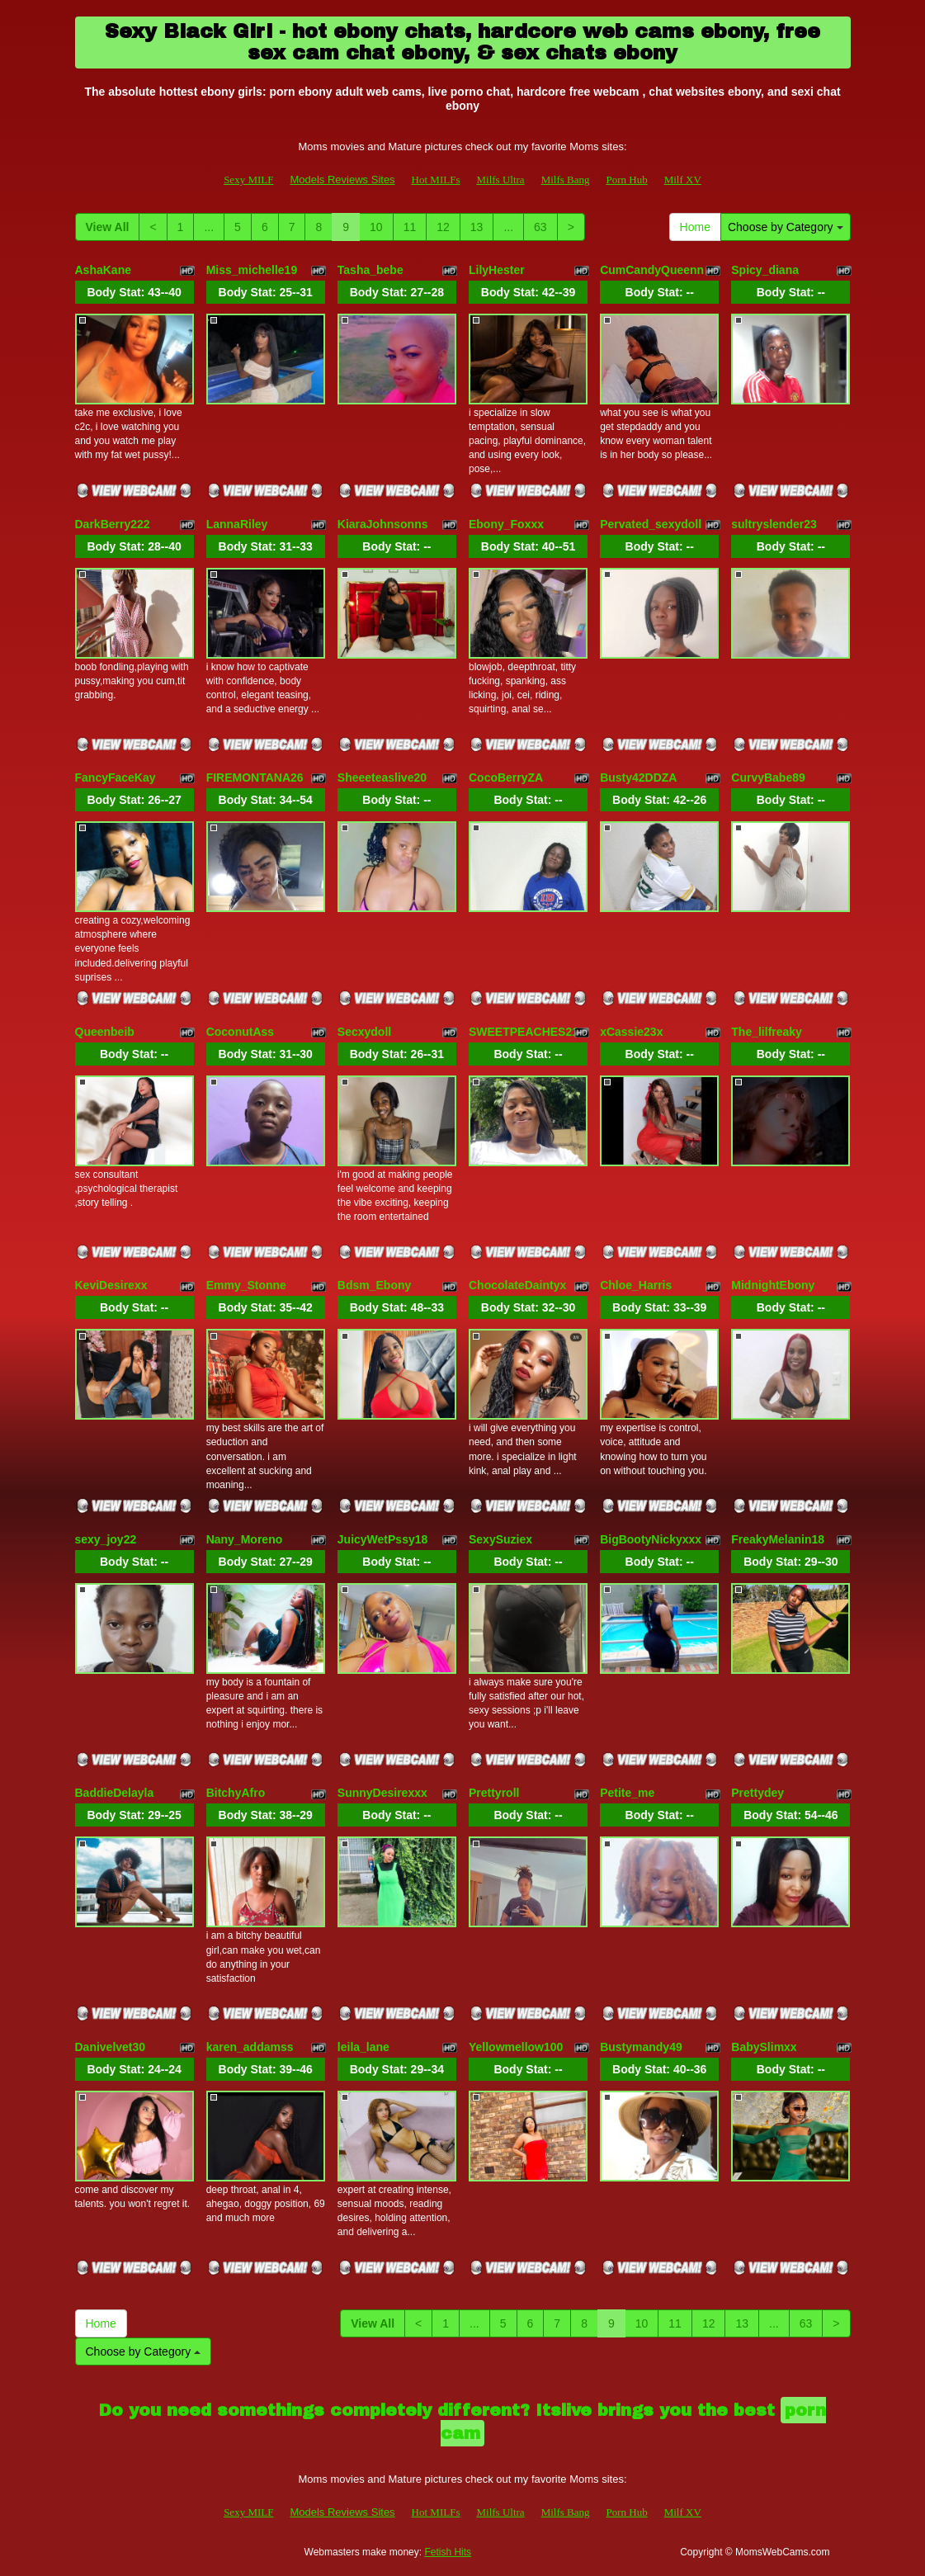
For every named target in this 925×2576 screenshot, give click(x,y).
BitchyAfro (236, 1792)
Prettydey (757, 1792)
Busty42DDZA (638, 777)
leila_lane (363, 2047)
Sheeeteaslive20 (382, 777)
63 (540, 227)
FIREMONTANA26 (255, 777)
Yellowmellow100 (516, 2047)
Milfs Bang (565, 179)
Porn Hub (627, 179)
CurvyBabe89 (768, 777)
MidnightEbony (772, 1285)
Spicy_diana (765, 270)
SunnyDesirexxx (382, 1792)
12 (443, 227)
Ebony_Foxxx (506, 524)
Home (695, 227)
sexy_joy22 (106, 1539)
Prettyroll (494, 1792)
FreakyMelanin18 (777, 1539)
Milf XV (682, 179)
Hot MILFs (436, 179)
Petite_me (627, 1792)
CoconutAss (240, 1031)
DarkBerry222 (112, 524)
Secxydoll (364, 1031)
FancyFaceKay (115, 777)
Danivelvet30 (110, 2047)
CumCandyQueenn (652, 270)
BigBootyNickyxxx (650, 1539)
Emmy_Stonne (246, 1285)
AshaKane (103, 270)
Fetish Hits (447, 2552)
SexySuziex (500, 1539)
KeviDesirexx (111, 1285)
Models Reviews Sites (342, 179)
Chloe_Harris (636, 1285)
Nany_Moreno (244, 1539)
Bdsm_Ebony (374, 1285)
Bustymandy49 (641, 2047)
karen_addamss (250, 2047)
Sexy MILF (248, 179)
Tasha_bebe (370, 270)
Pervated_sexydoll (650, 524)
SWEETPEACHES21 (523, 1031)
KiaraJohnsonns (382, 524)
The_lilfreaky (766, 1031)
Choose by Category (785, 227)
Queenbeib (105, 1031)
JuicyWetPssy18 (382, 1539)
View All (108, 227)
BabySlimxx (763, 2047)
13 (477, 227)
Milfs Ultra (500, 179)
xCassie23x (631, 1031)
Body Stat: (134, 292)
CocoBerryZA (506, 777)
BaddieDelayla (114, 1792)
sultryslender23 (774, 524)
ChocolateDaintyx (517, 1285)
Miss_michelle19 (252, 270)
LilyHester (497, 270)
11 (410, 227)
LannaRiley (237, 524)
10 (376, 227)
